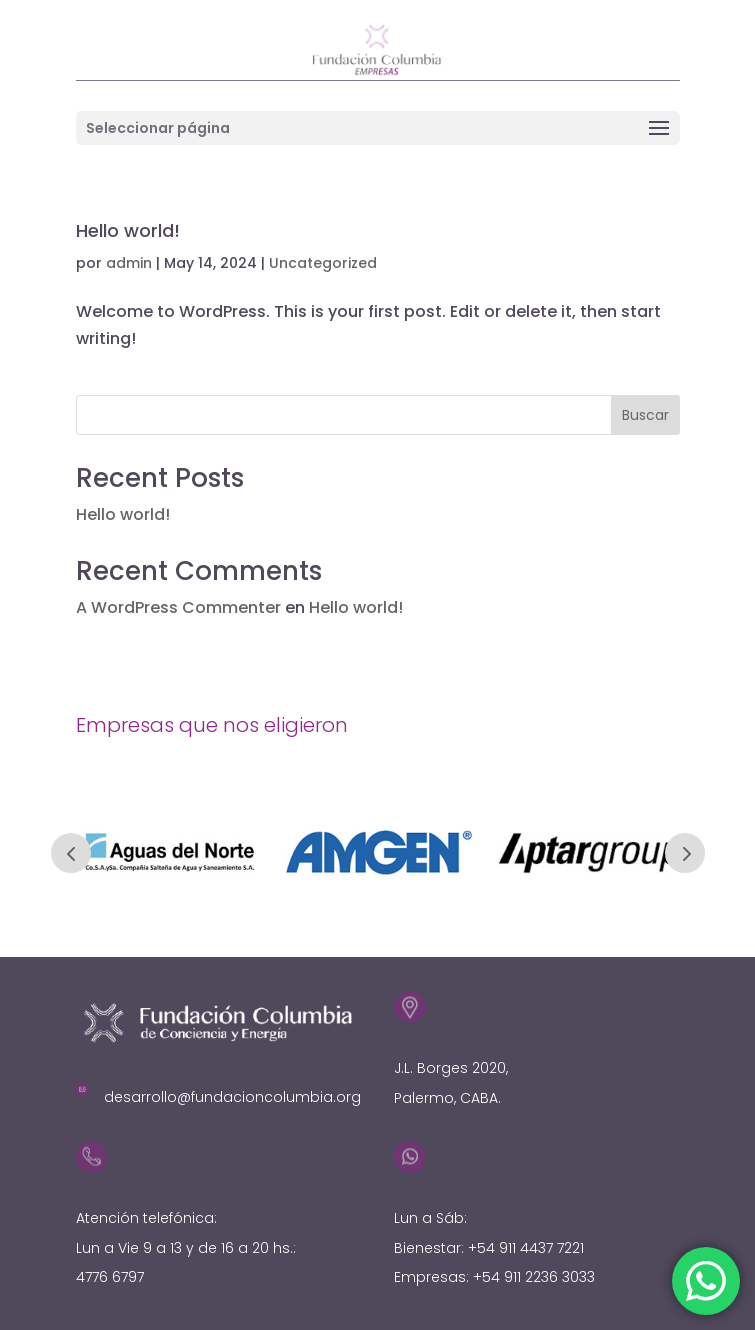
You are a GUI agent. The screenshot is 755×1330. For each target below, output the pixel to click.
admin (129, 263)
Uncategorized (323, 263)
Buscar (645, 415)
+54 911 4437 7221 (526, 1248)
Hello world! (128, 230)
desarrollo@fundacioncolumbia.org (232, 1097)
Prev (71, 853)
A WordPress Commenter (178, 607)
